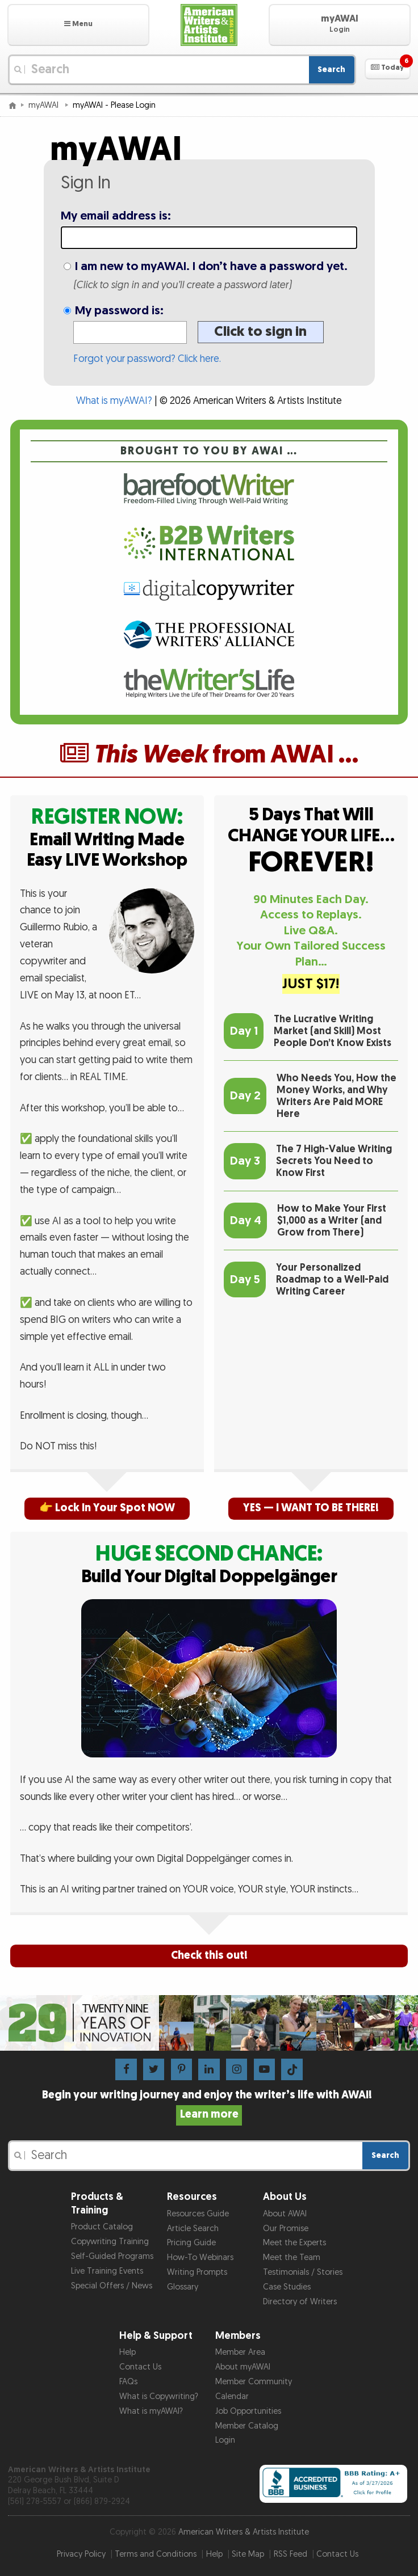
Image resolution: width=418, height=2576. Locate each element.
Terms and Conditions (156, 2554)
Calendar (232, 2396)
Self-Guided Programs (112, 2256)
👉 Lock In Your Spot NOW (107, 1508)
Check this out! (209, 1956)
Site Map (248, 2554)
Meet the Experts (294, 2242)
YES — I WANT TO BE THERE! (311, 1508)
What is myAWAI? (114, 400)
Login (225, 2440)
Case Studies (287, 2287)
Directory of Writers (300, 2301)
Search (331, 69)
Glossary (182, 2287)
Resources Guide (198, 2213)
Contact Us (140, 2367)
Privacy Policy (81, 2554)
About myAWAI (242, 2367)
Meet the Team (291, 2257)
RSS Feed (290, 2554)
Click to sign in (260, 331)
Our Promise (285, 2228)
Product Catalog (102, 2226)
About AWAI (285, 2213)
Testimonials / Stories (302, 2272)
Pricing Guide (191, 2242)
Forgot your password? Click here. (147, 358)
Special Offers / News (111, 2285)
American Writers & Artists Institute (243, 2532)
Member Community (253, 2381)
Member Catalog (246, 2426)
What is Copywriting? (158, 2396)
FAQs (128, 2381)
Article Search (193, 2228)
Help (127, 2352)
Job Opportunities (248, 2411)
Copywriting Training (110, 2241)
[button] (78, 25)
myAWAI (44, 105)
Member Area (240, 2352)
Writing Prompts (197, 2272)
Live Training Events (107, 2271)
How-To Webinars (200, 2257)
